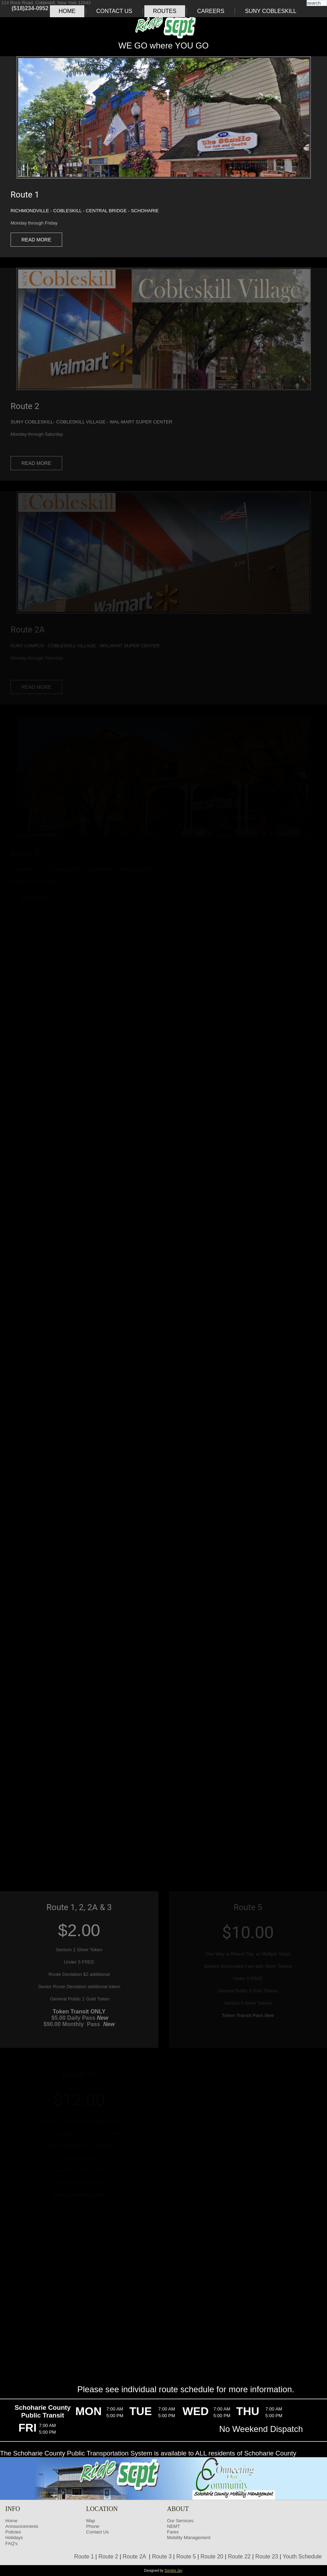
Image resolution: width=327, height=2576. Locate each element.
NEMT (173, 2526)
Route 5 (186, 2556)
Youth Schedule (302, 2556)
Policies (13, 2532)
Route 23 (266, 2556)
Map (90, 2520)
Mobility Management (189, 2537)
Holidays (14, 2537)
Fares (173, 2532)
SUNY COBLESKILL (270, 11)
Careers (210, 11)
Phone (92, 2526)
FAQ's (11, 2543)
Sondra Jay (173, 2570)
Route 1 (84, 2556)
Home (67, 11)
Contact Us (114, 11)
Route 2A (134, 2556)
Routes (165, 11)
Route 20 (212, 2556)
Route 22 (239, 2556)
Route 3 (162, 2556)
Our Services (180, 2520)
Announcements (21, 2526)
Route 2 (108, 2556)
